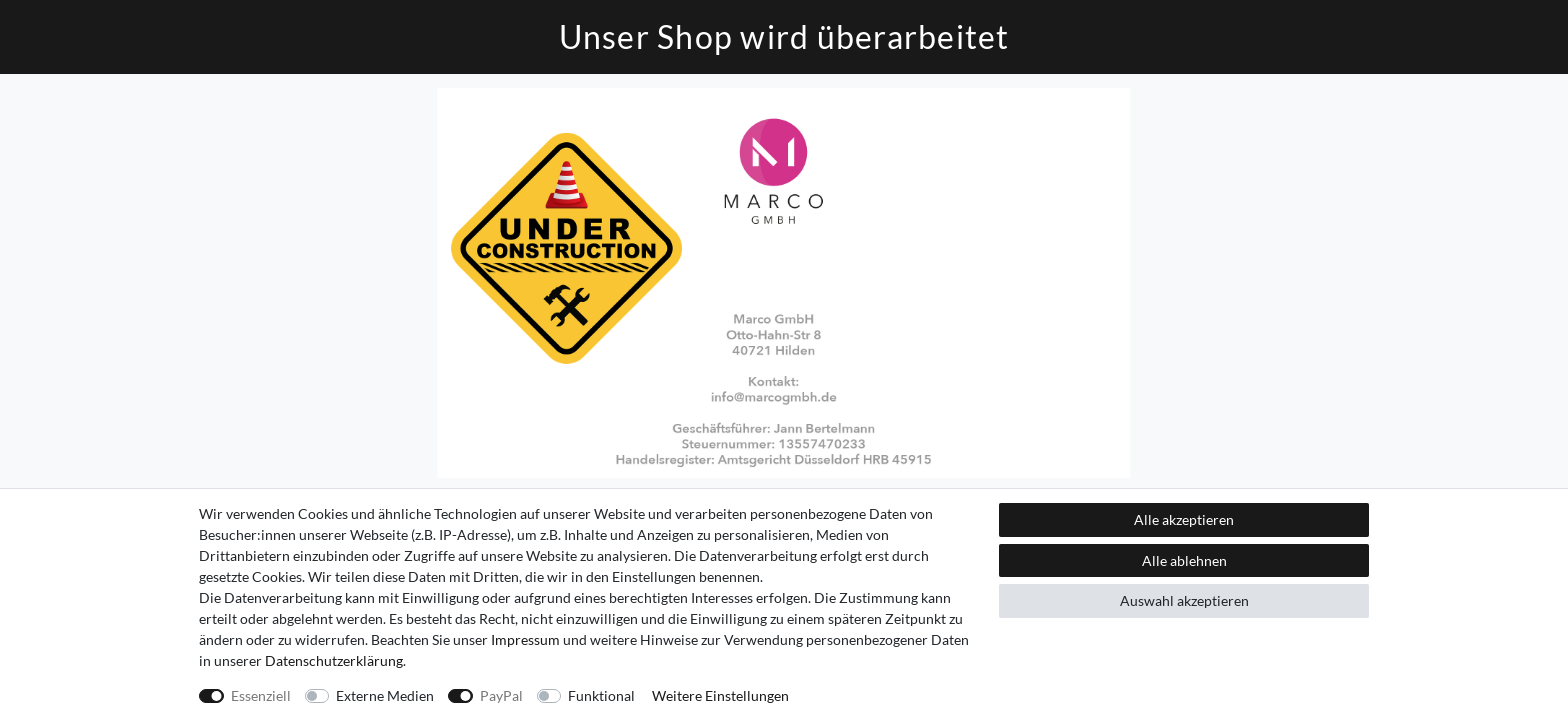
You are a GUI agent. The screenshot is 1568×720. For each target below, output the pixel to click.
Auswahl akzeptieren (1184, 600)
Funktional (601, 695)
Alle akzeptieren (1184, 519)
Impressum (525, 639)
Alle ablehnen (1184, 560)
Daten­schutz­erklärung (334, 660)
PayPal (501, 695)
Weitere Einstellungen (720, 695)
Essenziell (261, 695)
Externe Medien (385, 695)
